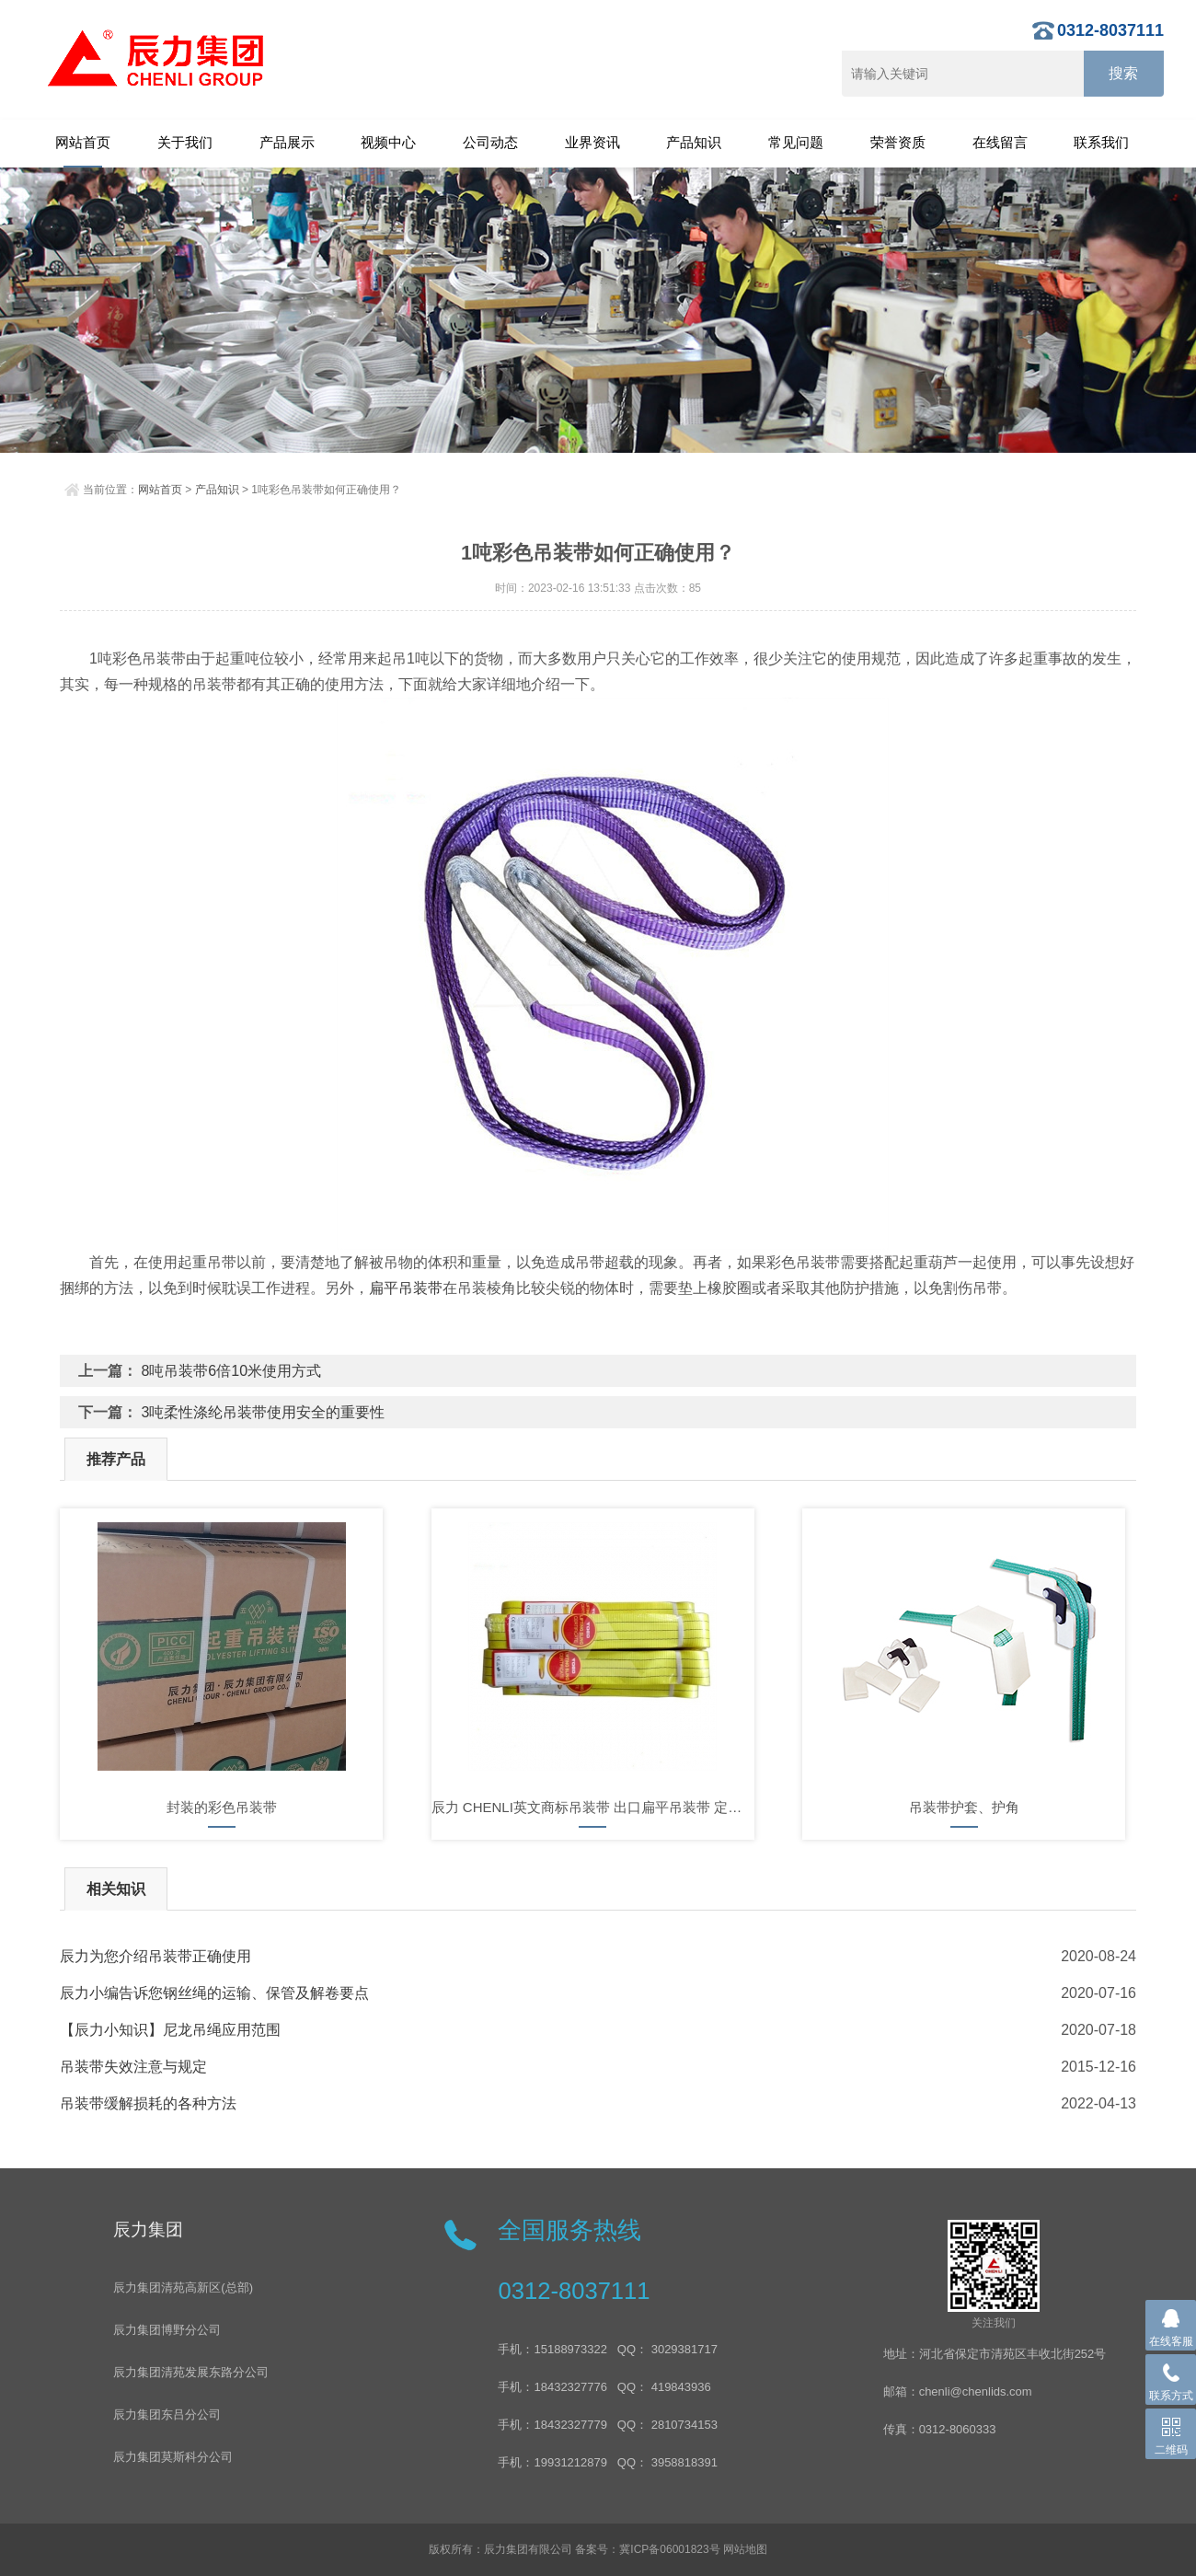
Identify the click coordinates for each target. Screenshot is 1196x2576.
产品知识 (693, 142)
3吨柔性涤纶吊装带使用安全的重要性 (263, 1412)
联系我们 (1101, 142)
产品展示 (287, 142)
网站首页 (82, 142)
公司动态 (490, 142)
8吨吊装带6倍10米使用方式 (231, 1371)
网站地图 (745, 2549)
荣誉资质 (898, 142)
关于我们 (185, 142)
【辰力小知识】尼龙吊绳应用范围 (170, 2030)
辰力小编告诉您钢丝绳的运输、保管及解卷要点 (214, 1993)
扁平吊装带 (406, 1288)
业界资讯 (592, 142)
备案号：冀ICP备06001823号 (647, 2549)
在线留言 (1000, 142)
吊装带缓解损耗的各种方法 (148, 2103)
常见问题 (795, 142)
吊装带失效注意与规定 (133, 2066)
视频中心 (388, 142)
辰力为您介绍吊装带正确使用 (155, 1956)
